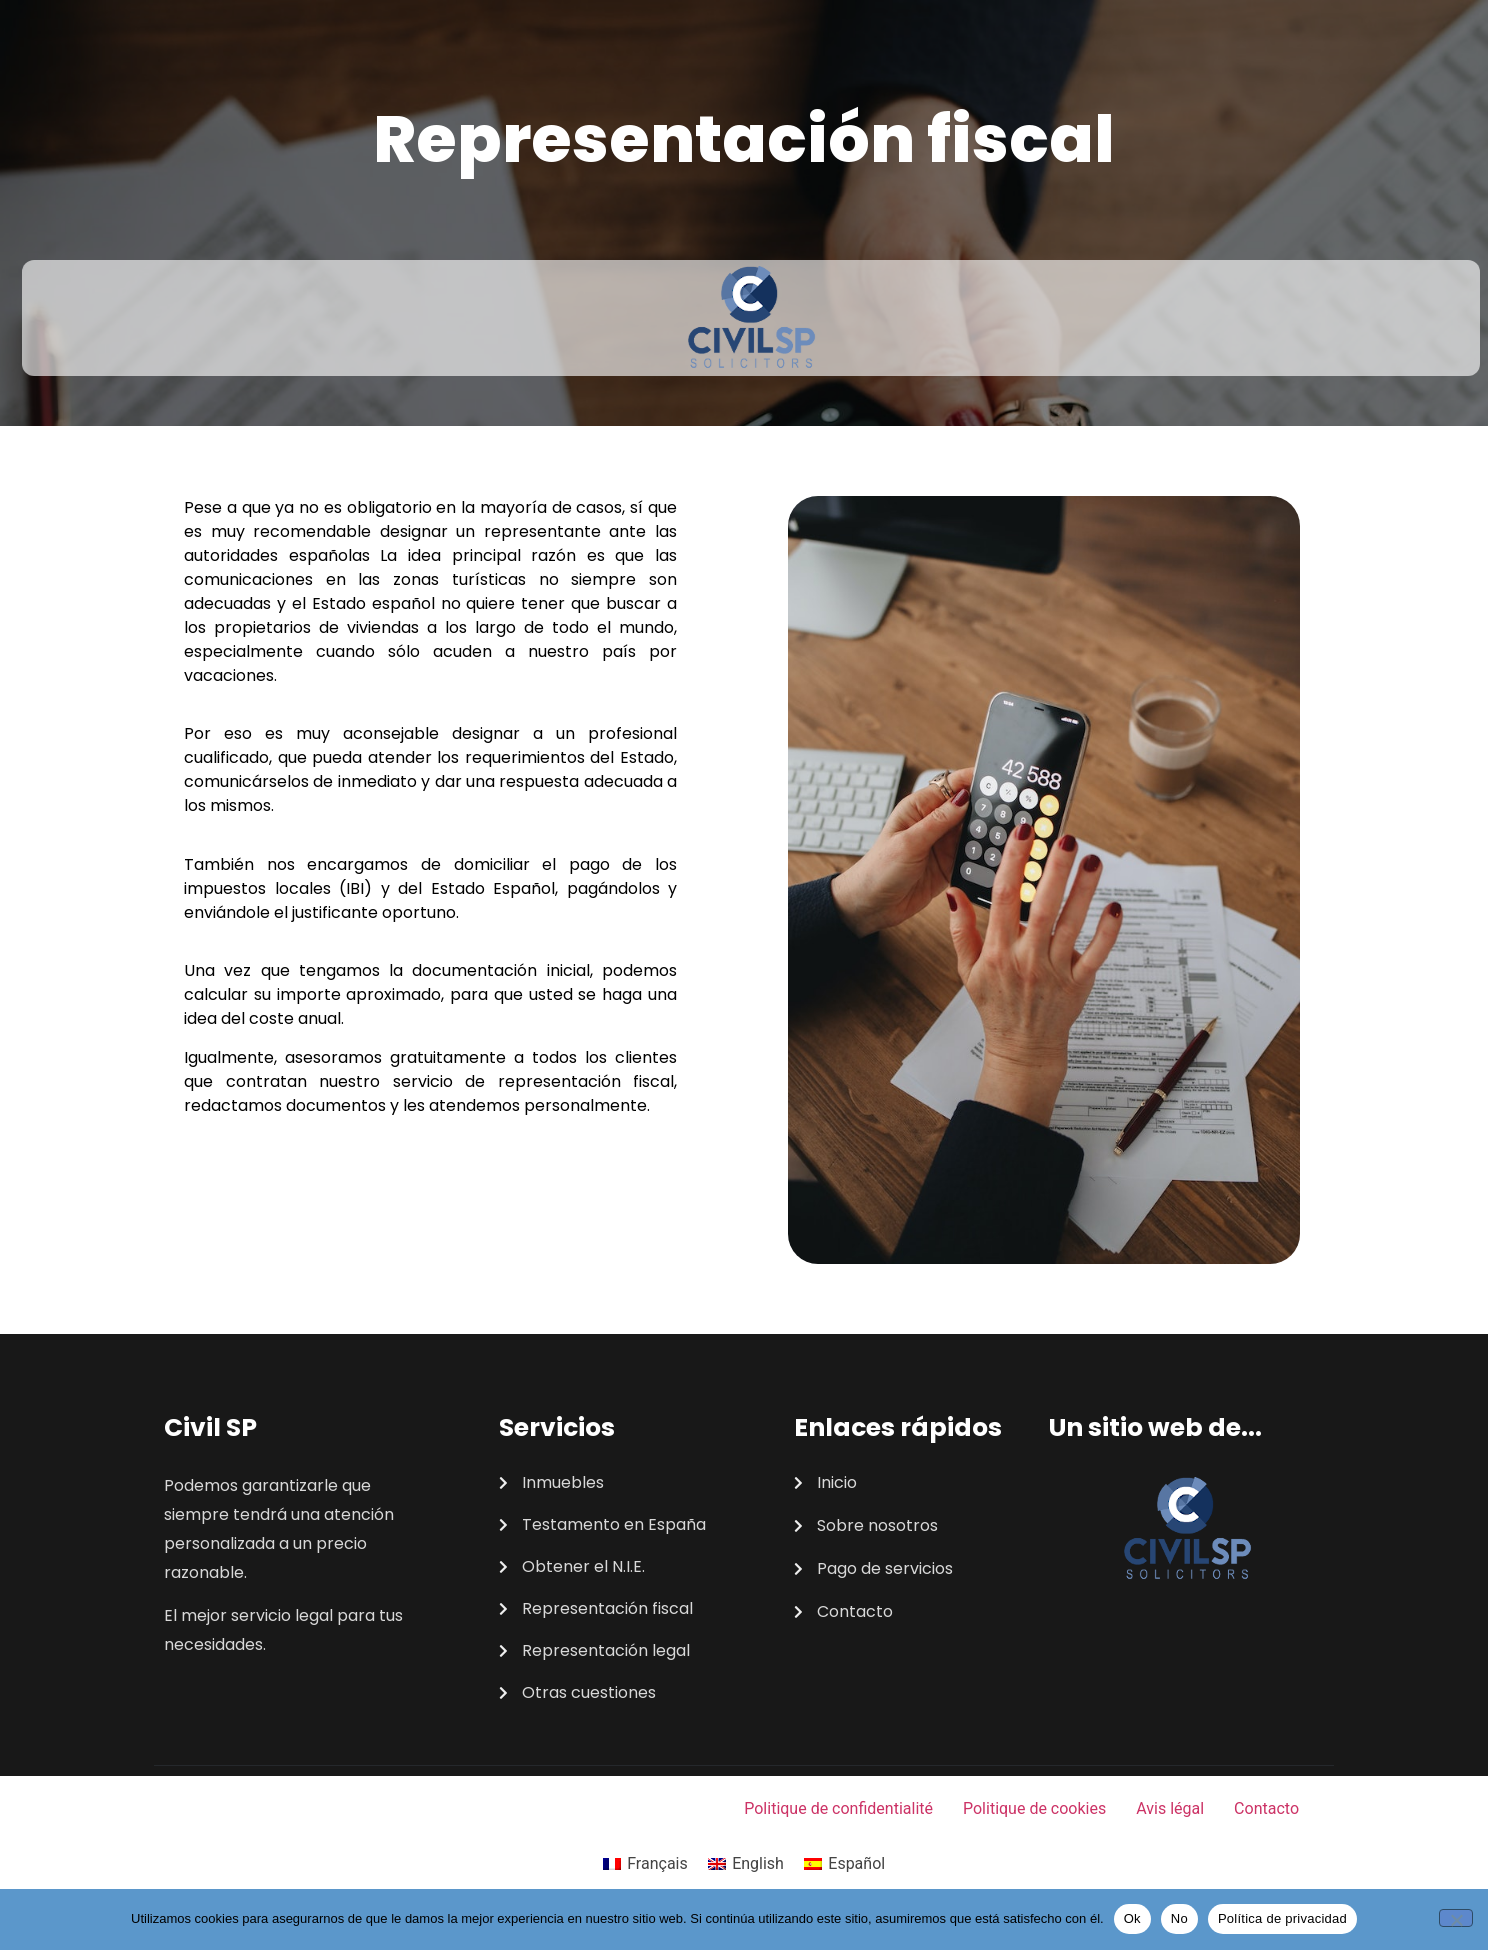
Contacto (1266, 1808)
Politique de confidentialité (838, 1808)
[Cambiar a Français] (645, 1864)
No (1179, 1918)
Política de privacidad (1282, 1918)
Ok (1132, 1918)
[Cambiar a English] (746, 1864)
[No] (1456, 1918)
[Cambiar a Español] (844, 1864)
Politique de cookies (1034, 1808)
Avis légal (1170, 1808)
